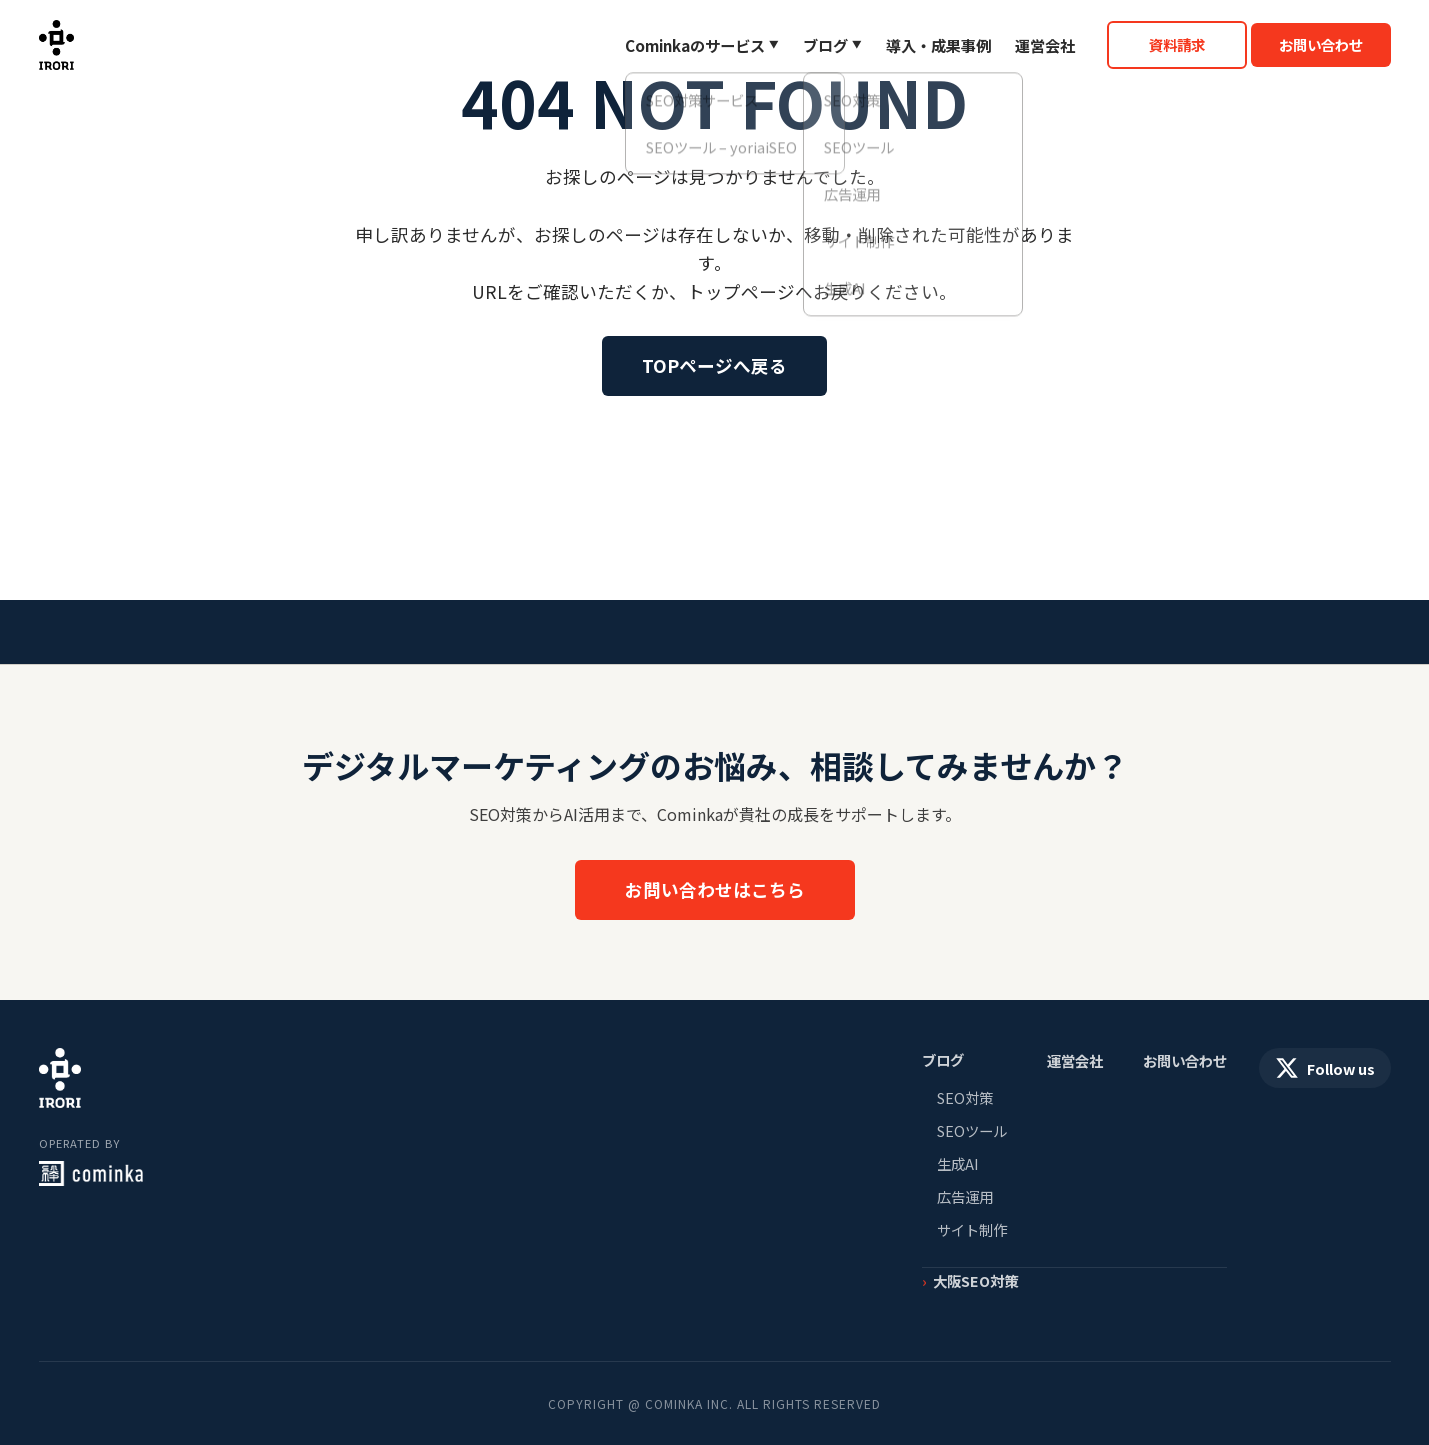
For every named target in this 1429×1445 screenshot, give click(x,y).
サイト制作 (972, 1229)
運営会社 (1045, 45)
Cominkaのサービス (695, 45)
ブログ (825, 45)
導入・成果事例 (938, 45)
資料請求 (1177, 44)
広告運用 (965, 1196)
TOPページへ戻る (714, 365)
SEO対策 (965, 1097)
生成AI (958, 1163)
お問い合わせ (1321, 44)
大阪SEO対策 (975, 1280)
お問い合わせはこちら (715, 889)
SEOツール (972, 1130)
